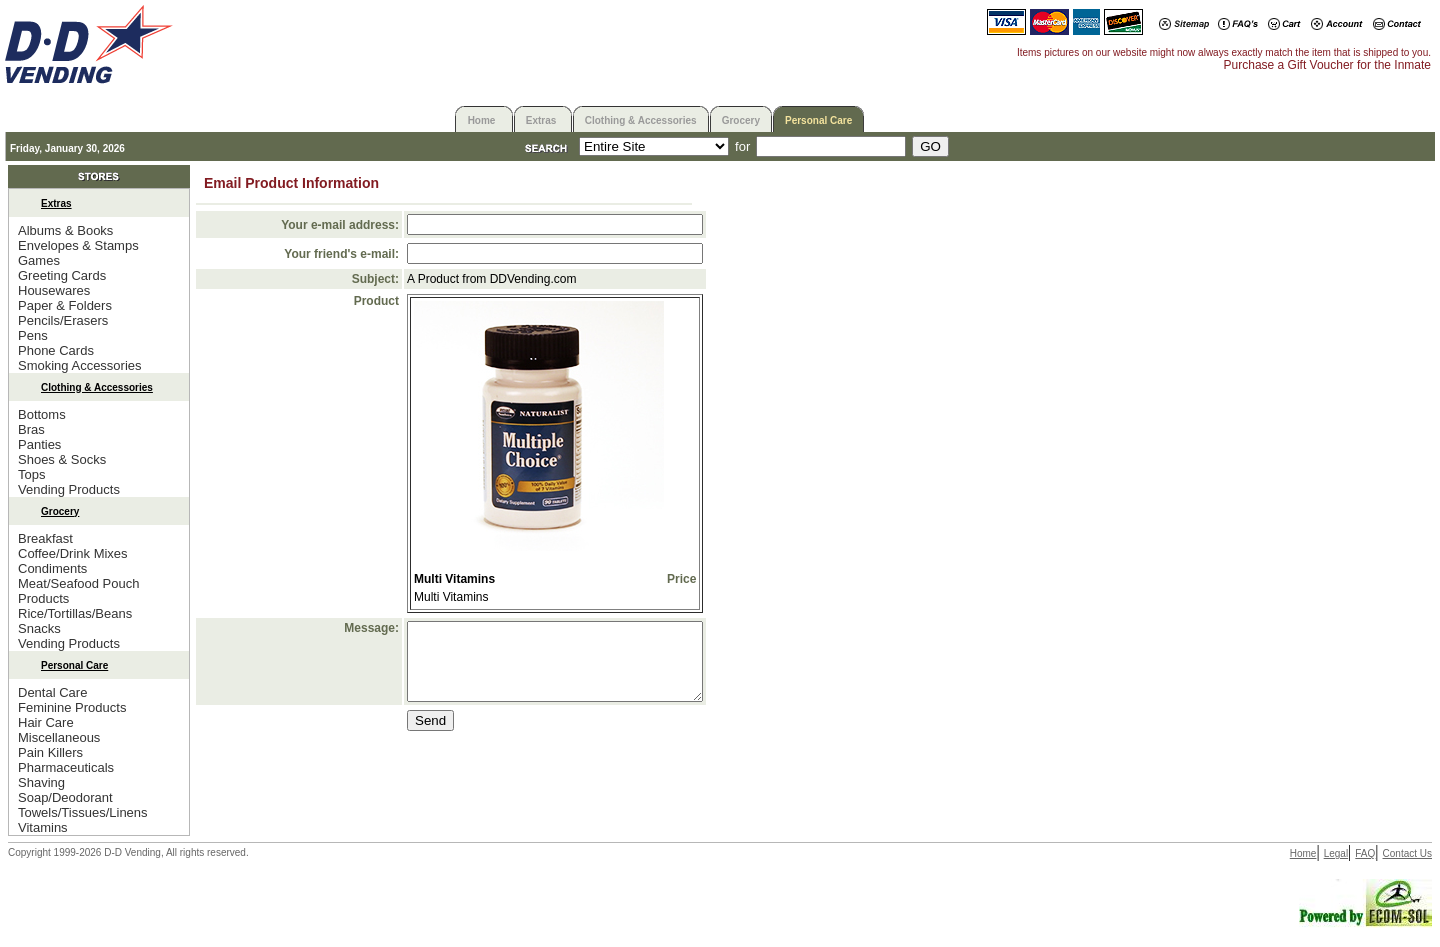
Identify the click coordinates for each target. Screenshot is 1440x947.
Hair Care (46, 722)
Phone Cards (56, 350)
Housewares (54, 290)
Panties (39, 444)
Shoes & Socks (62, 459)
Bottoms (42, 414)
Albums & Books (65, 230)
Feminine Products (72, 707)
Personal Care (818, 120)
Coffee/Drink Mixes (73, 553)
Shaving (41, 782)
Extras (541, 120)
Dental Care (52, 692)
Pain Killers (50, 752)
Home (482, 120)
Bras (31, 429)
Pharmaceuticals (66, 767)
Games (39, 260)
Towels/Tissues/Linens (83, 812)
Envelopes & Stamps (78, 245)
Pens (33, 335)
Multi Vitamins (454, 579)
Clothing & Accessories (641, 120)
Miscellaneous (59, 737)
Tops (31, 474)
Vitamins (43, 827)
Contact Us (1407, 853)
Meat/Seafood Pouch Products (78, 591)
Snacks (39, 628)
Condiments (52, 568)
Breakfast (45, 538)
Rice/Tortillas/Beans (75, 613)
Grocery (741, 120)
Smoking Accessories (80, 365)
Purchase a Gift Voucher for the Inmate (1327, 65)
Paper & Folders (65, 305)
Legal (1336, 853)
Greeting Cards (62, 275)
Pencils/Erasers (63, 320)
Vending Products (69, 489)
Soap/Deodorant (65, 797)
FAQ (1365, 853)
